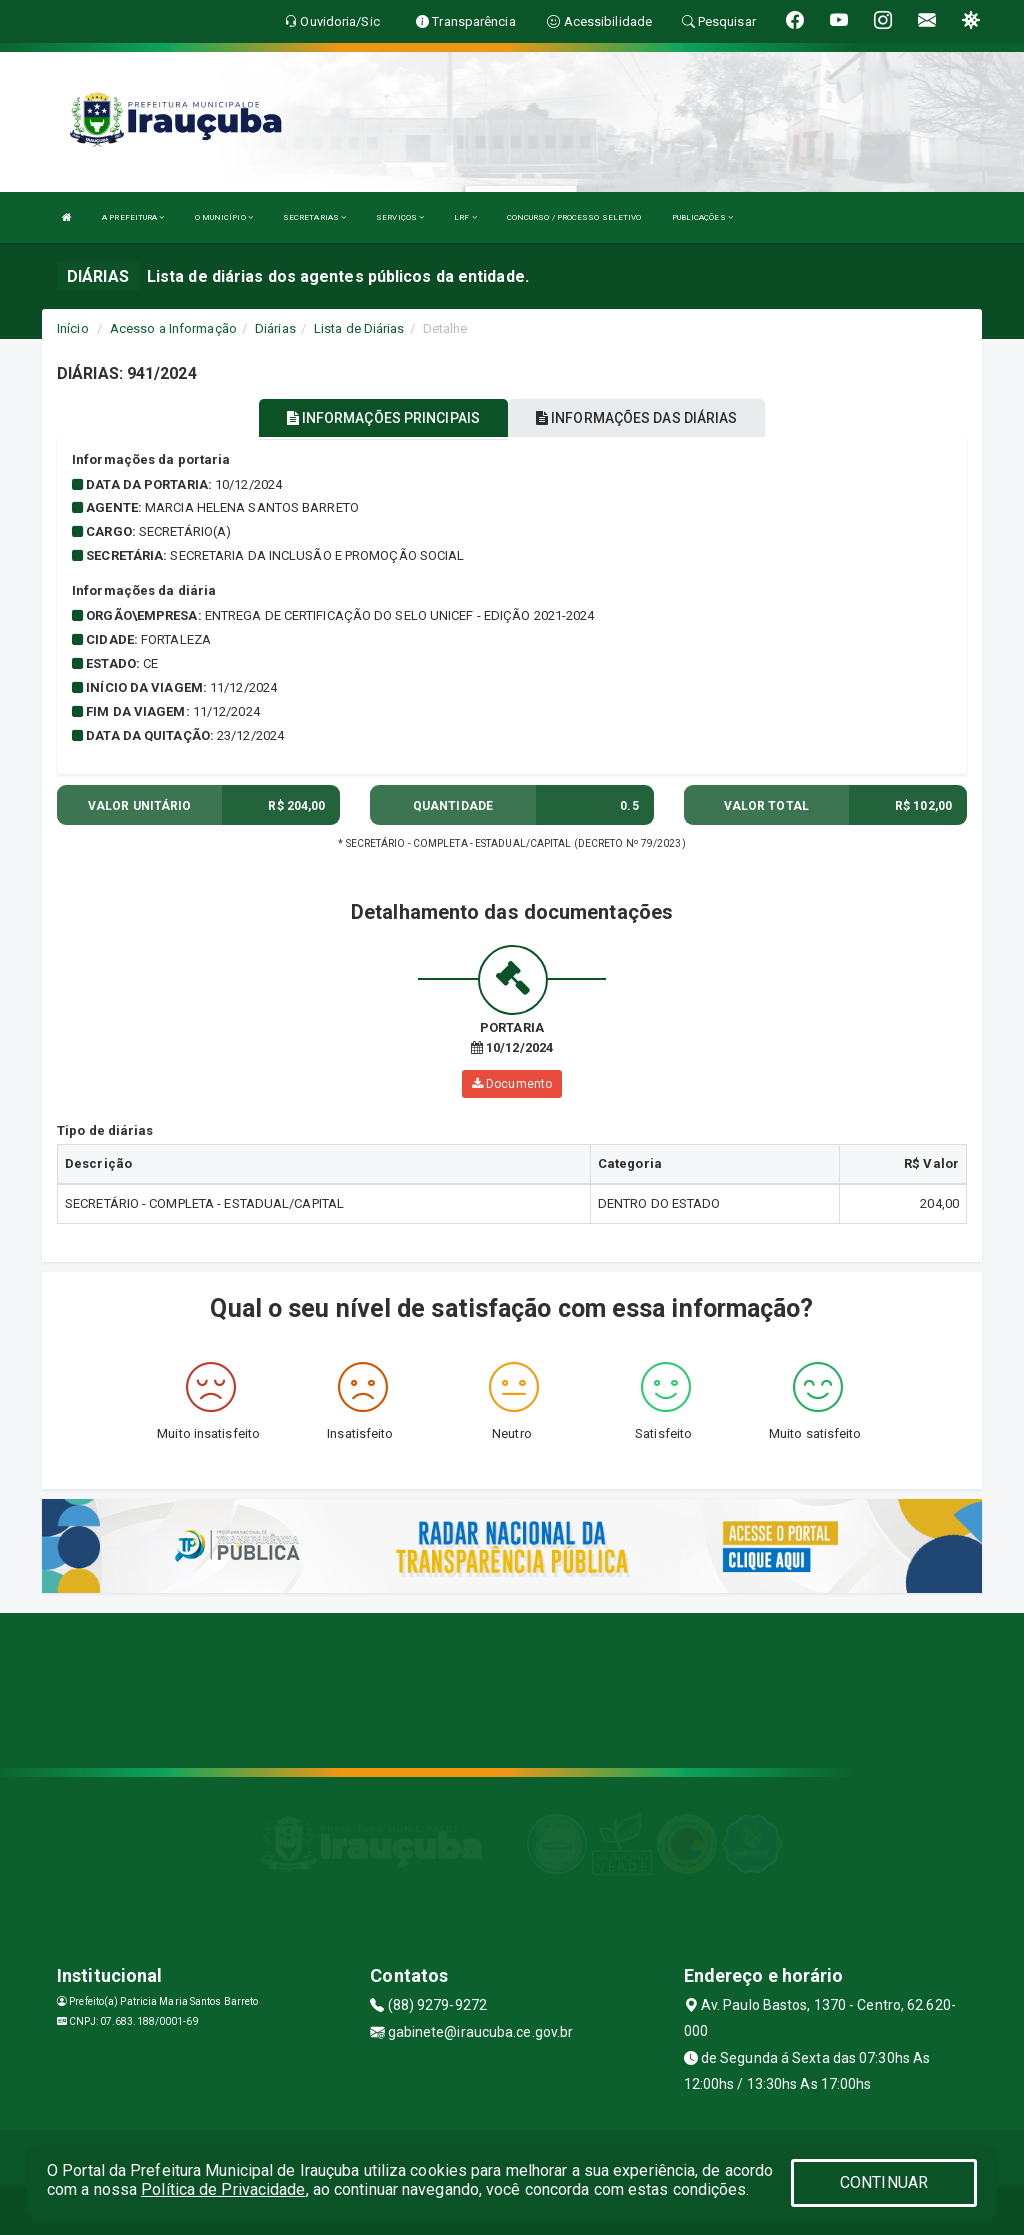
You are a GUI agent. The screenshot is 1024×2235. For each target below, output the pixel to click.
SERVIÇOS (400, 217)
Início (73, 328)
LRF (465, 217)
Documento (512, 1084)
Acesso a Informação (173, 328)
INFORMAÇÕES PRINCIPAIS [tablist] (383, 418)
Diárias (275, 328)
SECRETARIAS (314, 217)
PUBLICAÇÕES (702, 217)
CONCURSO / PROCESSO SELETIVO (574, 217)
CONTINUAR (884, 2182)
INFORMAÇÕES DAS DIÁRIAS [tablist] (637, 418)
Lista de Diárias (359, 328)
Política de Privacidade (223, 2189)
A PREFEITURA (133, 217)
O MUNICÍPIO (224, 217)
